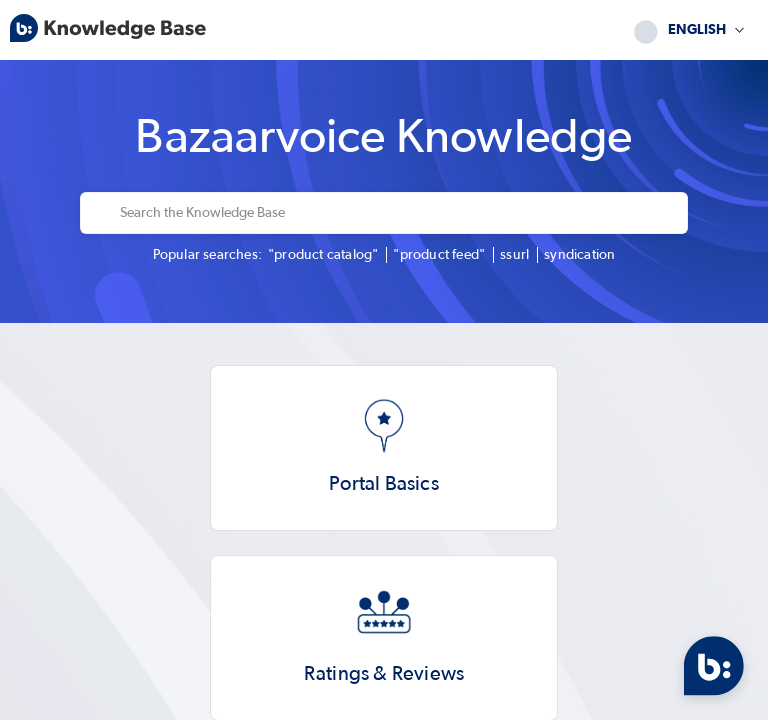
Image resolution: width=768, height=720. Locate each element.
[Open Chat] (714, 666)
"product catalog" (323, 255)
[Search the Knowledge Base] (397, 213)
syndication (579, 255)
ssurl (514, 255)
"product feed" (439, 255)
